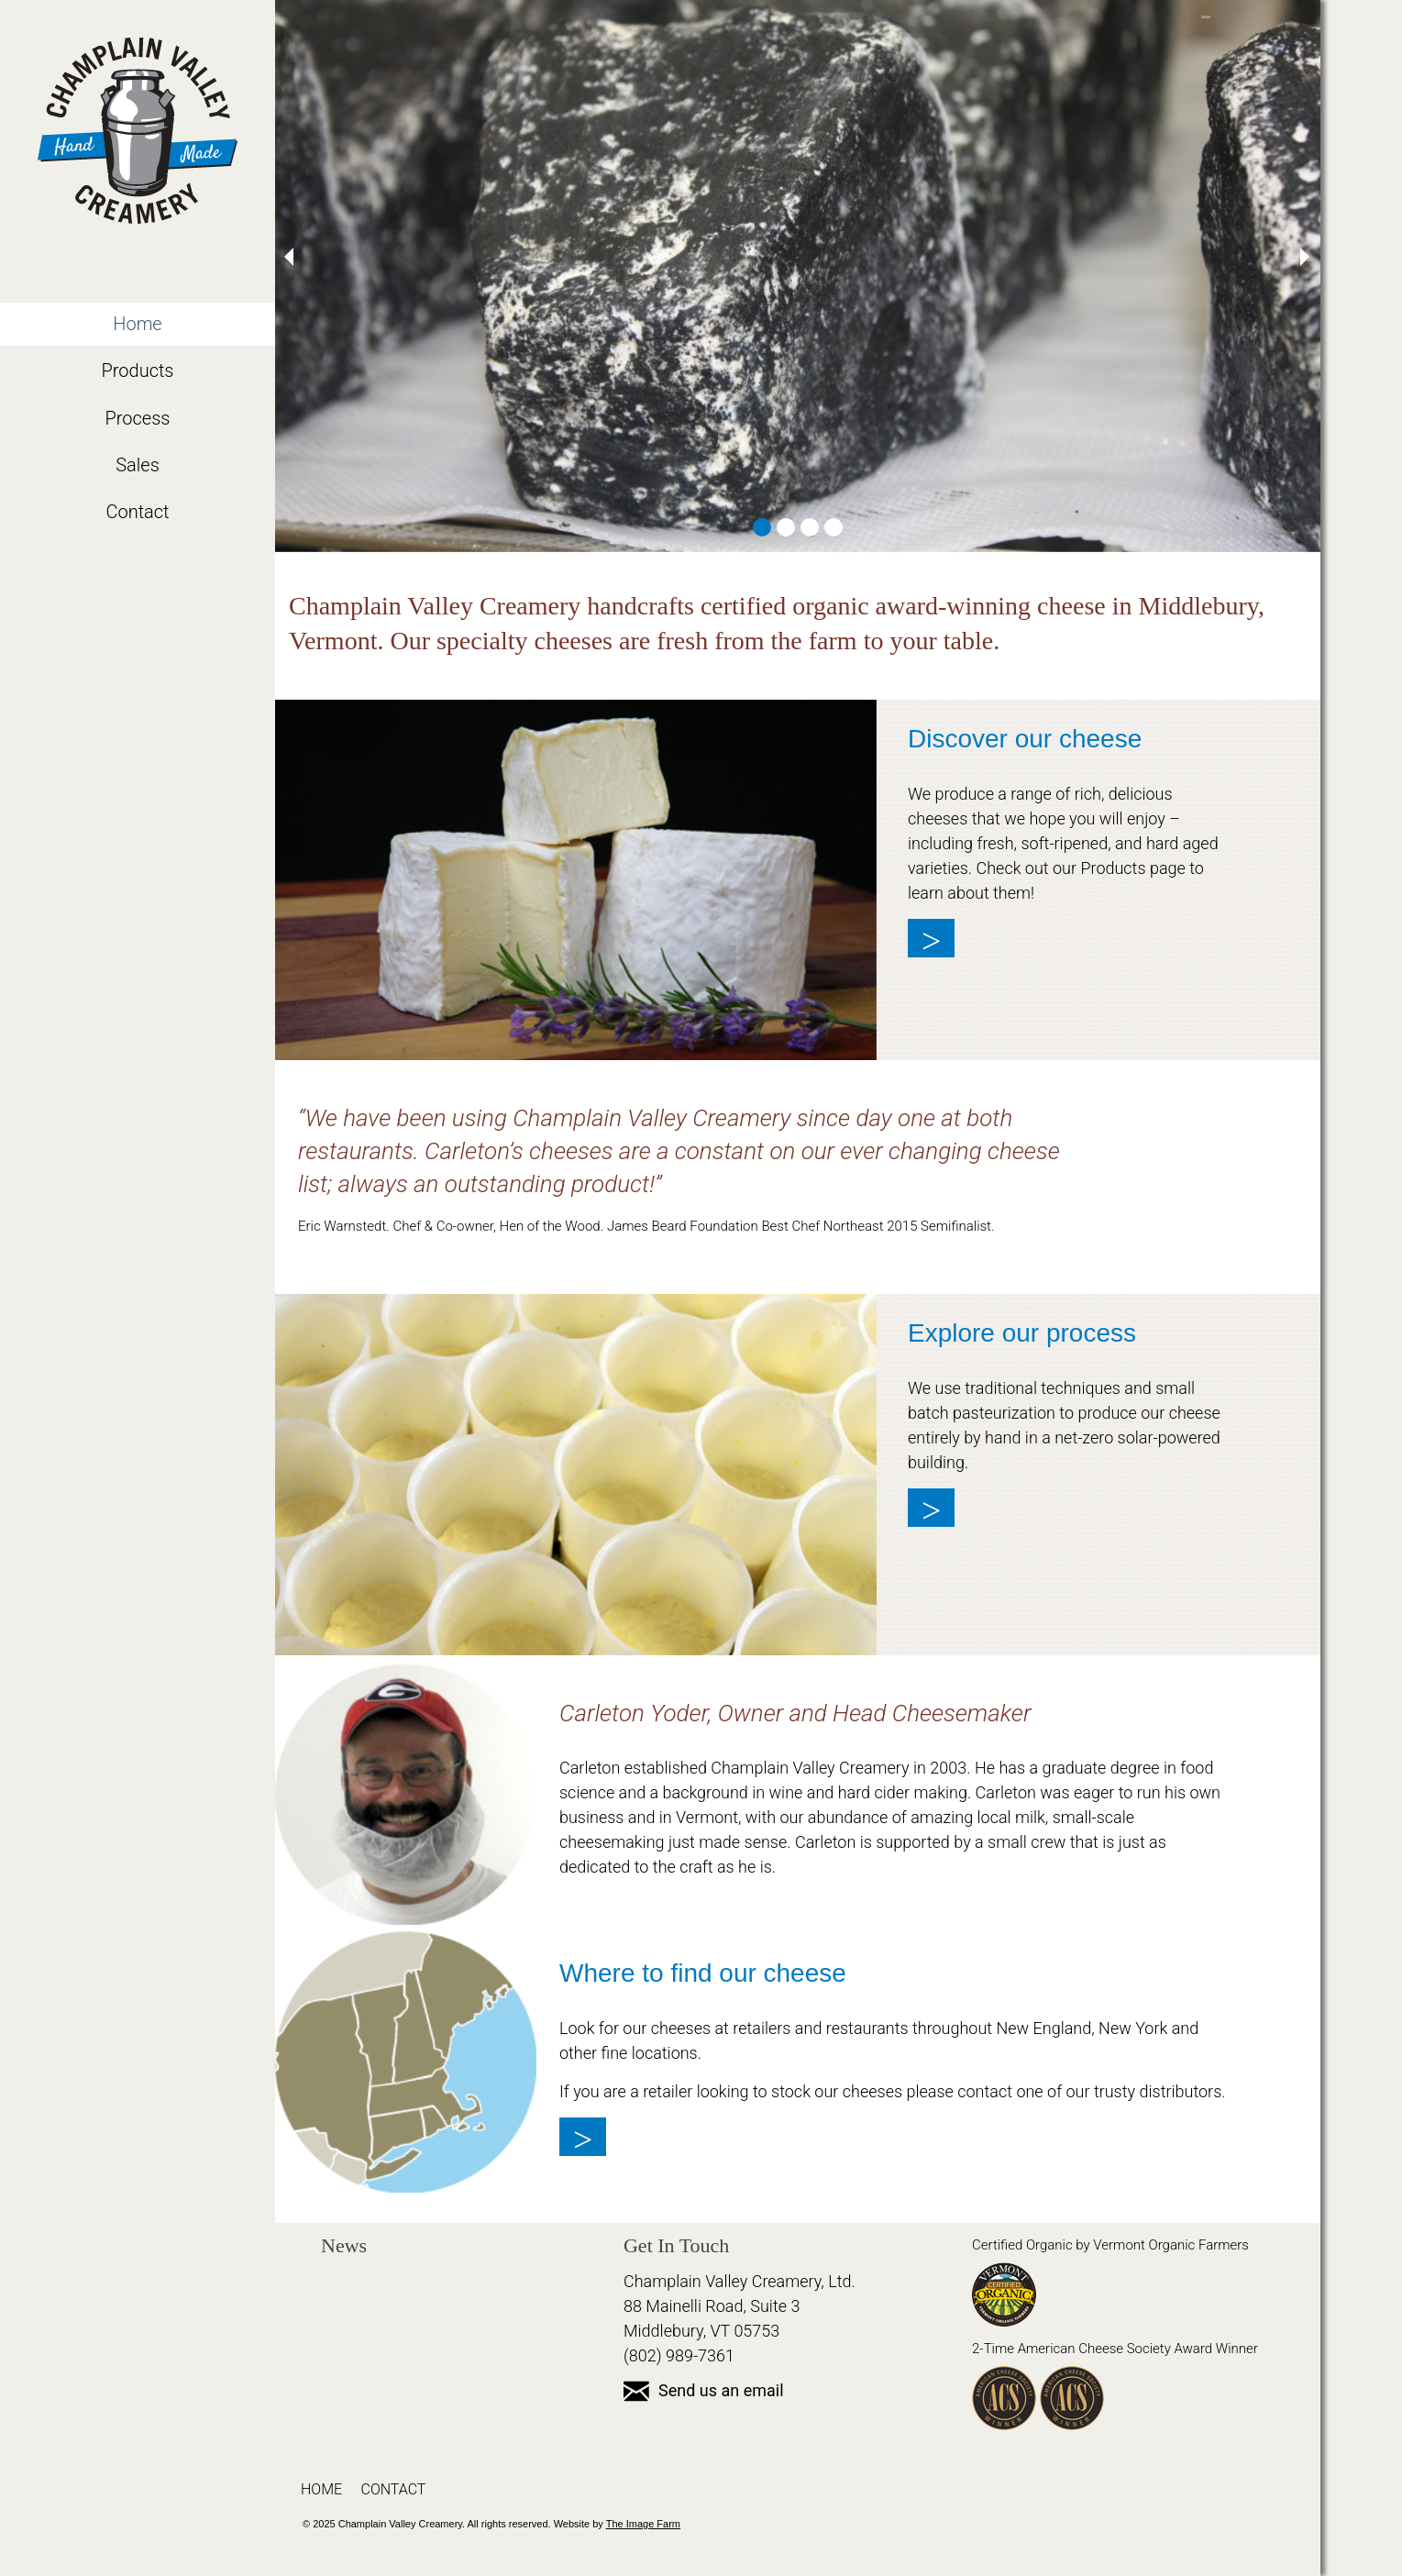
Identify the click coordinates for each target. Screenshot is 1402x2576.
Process (138, 418)
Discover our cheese (1025, 738)
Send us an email (704, 2390)
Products (137, 370)
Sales (138, 465)
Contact (137, 512)
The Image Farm (643, 2523)
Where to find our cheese (702, 1973)
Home (137, 324)
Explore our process (1022, 1333)
